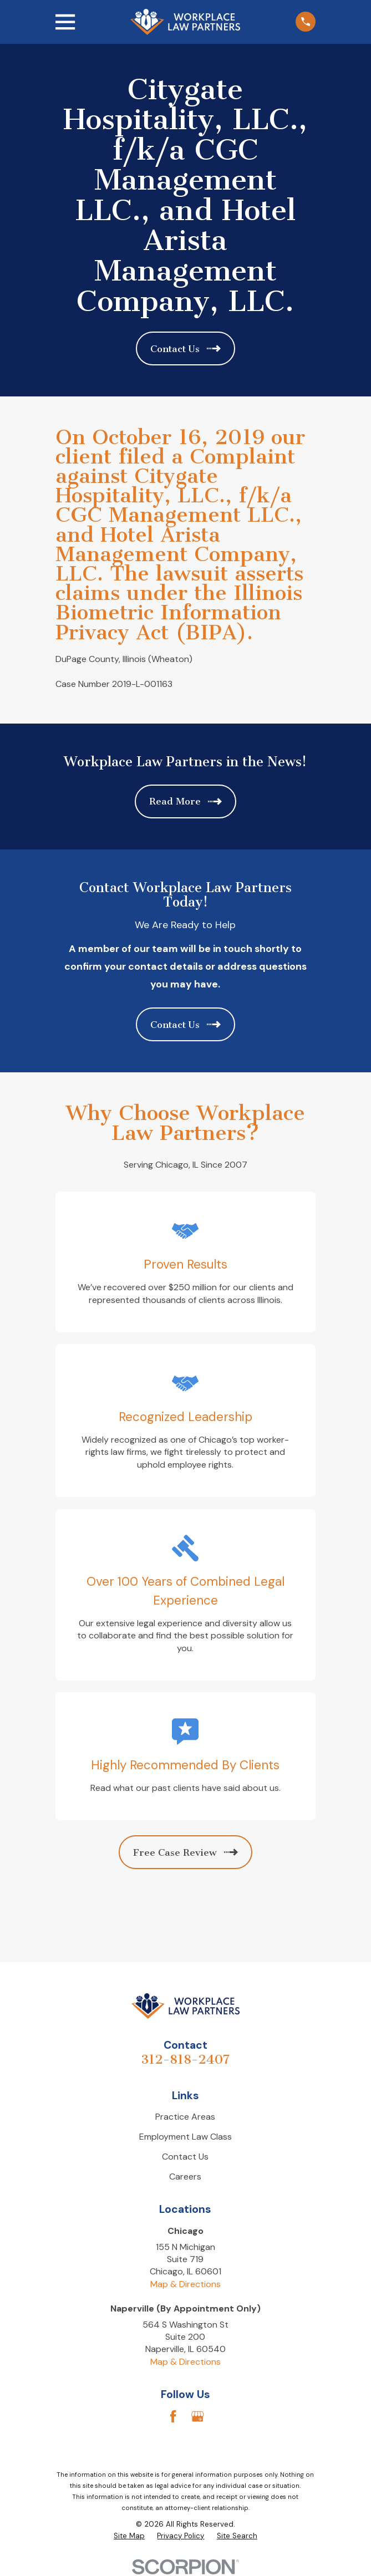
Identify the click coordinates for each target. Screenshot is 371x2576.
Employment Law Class (185, 2136)
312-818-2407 (185, 2059)
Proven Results (185, 1264)
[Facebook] (173, 2416)
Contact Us (185, 2156)
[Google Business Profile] (197, 2416)
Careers (185, 2176)
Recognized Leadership (185, 1417)
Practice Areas (185, 2116)
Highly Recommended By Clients (185, 1765)
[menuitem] (129, 2536)
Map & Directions (185, 2284)
